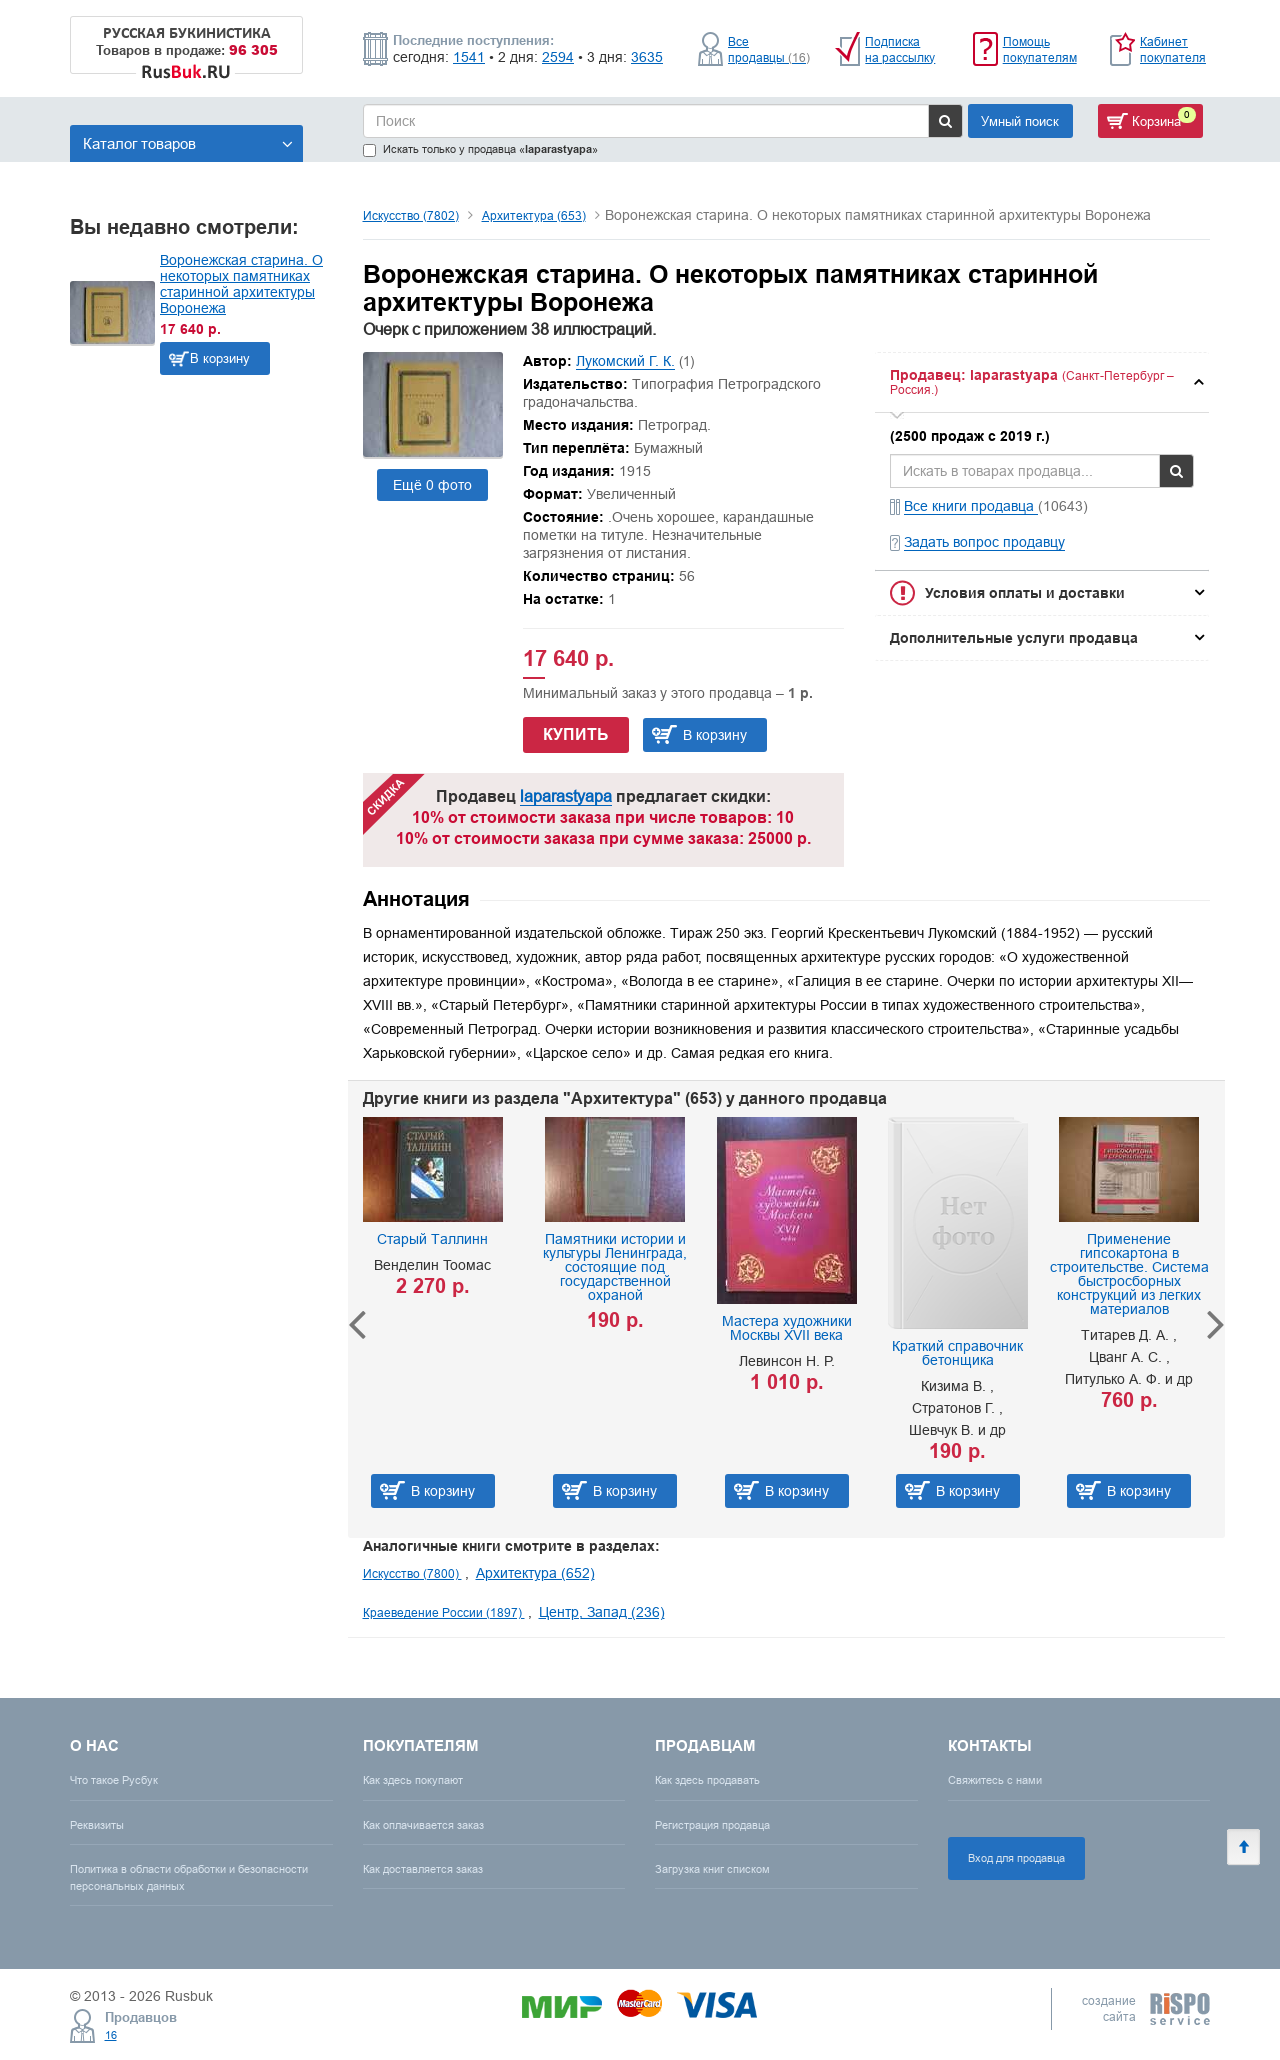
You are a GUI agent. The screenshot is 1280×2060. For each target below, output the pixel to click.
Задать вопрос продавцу (984, 542)
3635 (647, 57)
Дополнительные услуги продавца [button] (1014, 638)
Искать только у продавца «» (480, 149)
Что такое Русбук (114, 1780)
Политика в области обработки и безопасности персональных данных (189, 1877)
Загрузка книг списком (712, 1869)
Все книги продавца (971, 506)
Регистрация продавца (712, 1825)
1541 (469, 57)
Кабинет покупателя (1173, 49)
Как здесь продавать (707, 1780)
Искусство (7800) (412, 1573)
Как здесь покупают (413, 1780)
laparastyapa (566, 796)
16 (111, 2035)
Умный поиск (1020, 121)
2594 (558, 57)
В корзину (220, 358)
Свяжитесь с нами (995, 1780)
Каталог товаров (188, 143)
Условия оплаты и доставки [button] (1025, 593)
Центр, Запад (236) (602, 1612)
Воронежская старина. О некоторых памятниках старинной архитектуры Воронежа (241, 284)
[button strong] (1042, 382)
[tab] (1042, 382)
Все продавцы (769, 49)
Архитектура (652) (535, 1573)
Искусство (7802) (411, 215)
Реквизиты (97, 1825)
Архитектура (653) (534, 215)
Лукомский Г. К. (625, 361)
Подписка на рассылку (900, 49)
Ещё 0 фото (432, 485)
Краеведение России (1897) (444, 1612)
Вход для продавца (1016, 1858)
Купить (576, 734)
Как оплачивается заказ (423, 1825)
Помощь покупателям (1040, 49)
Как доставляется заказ (423, 1869)
